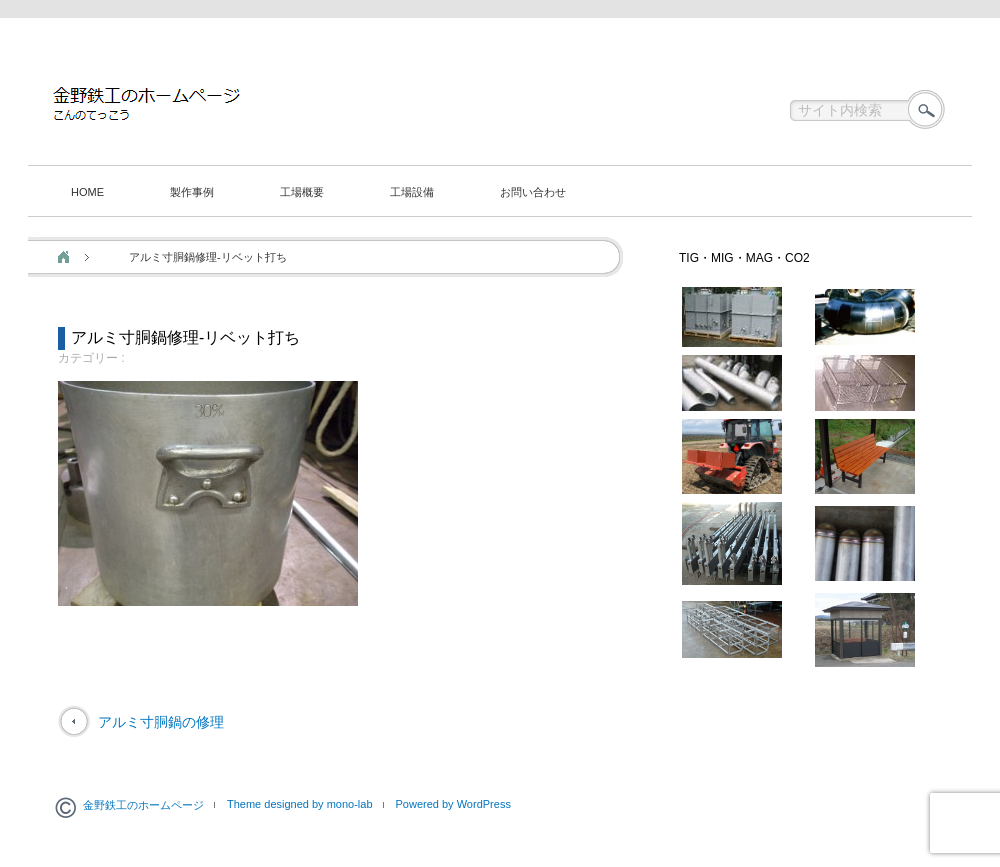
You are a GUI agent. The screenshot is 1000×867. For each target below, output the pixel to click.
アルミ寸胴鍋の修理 (161, 722)
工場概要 (302, 192)
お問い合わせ (533, 192)
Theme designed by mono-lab (300, 804)
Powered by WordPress (453, 804)
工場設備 (412, 192)
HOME (87, 192)
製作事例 (192, 192)
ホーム (63, 257)
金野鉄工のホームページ (143, 805)
